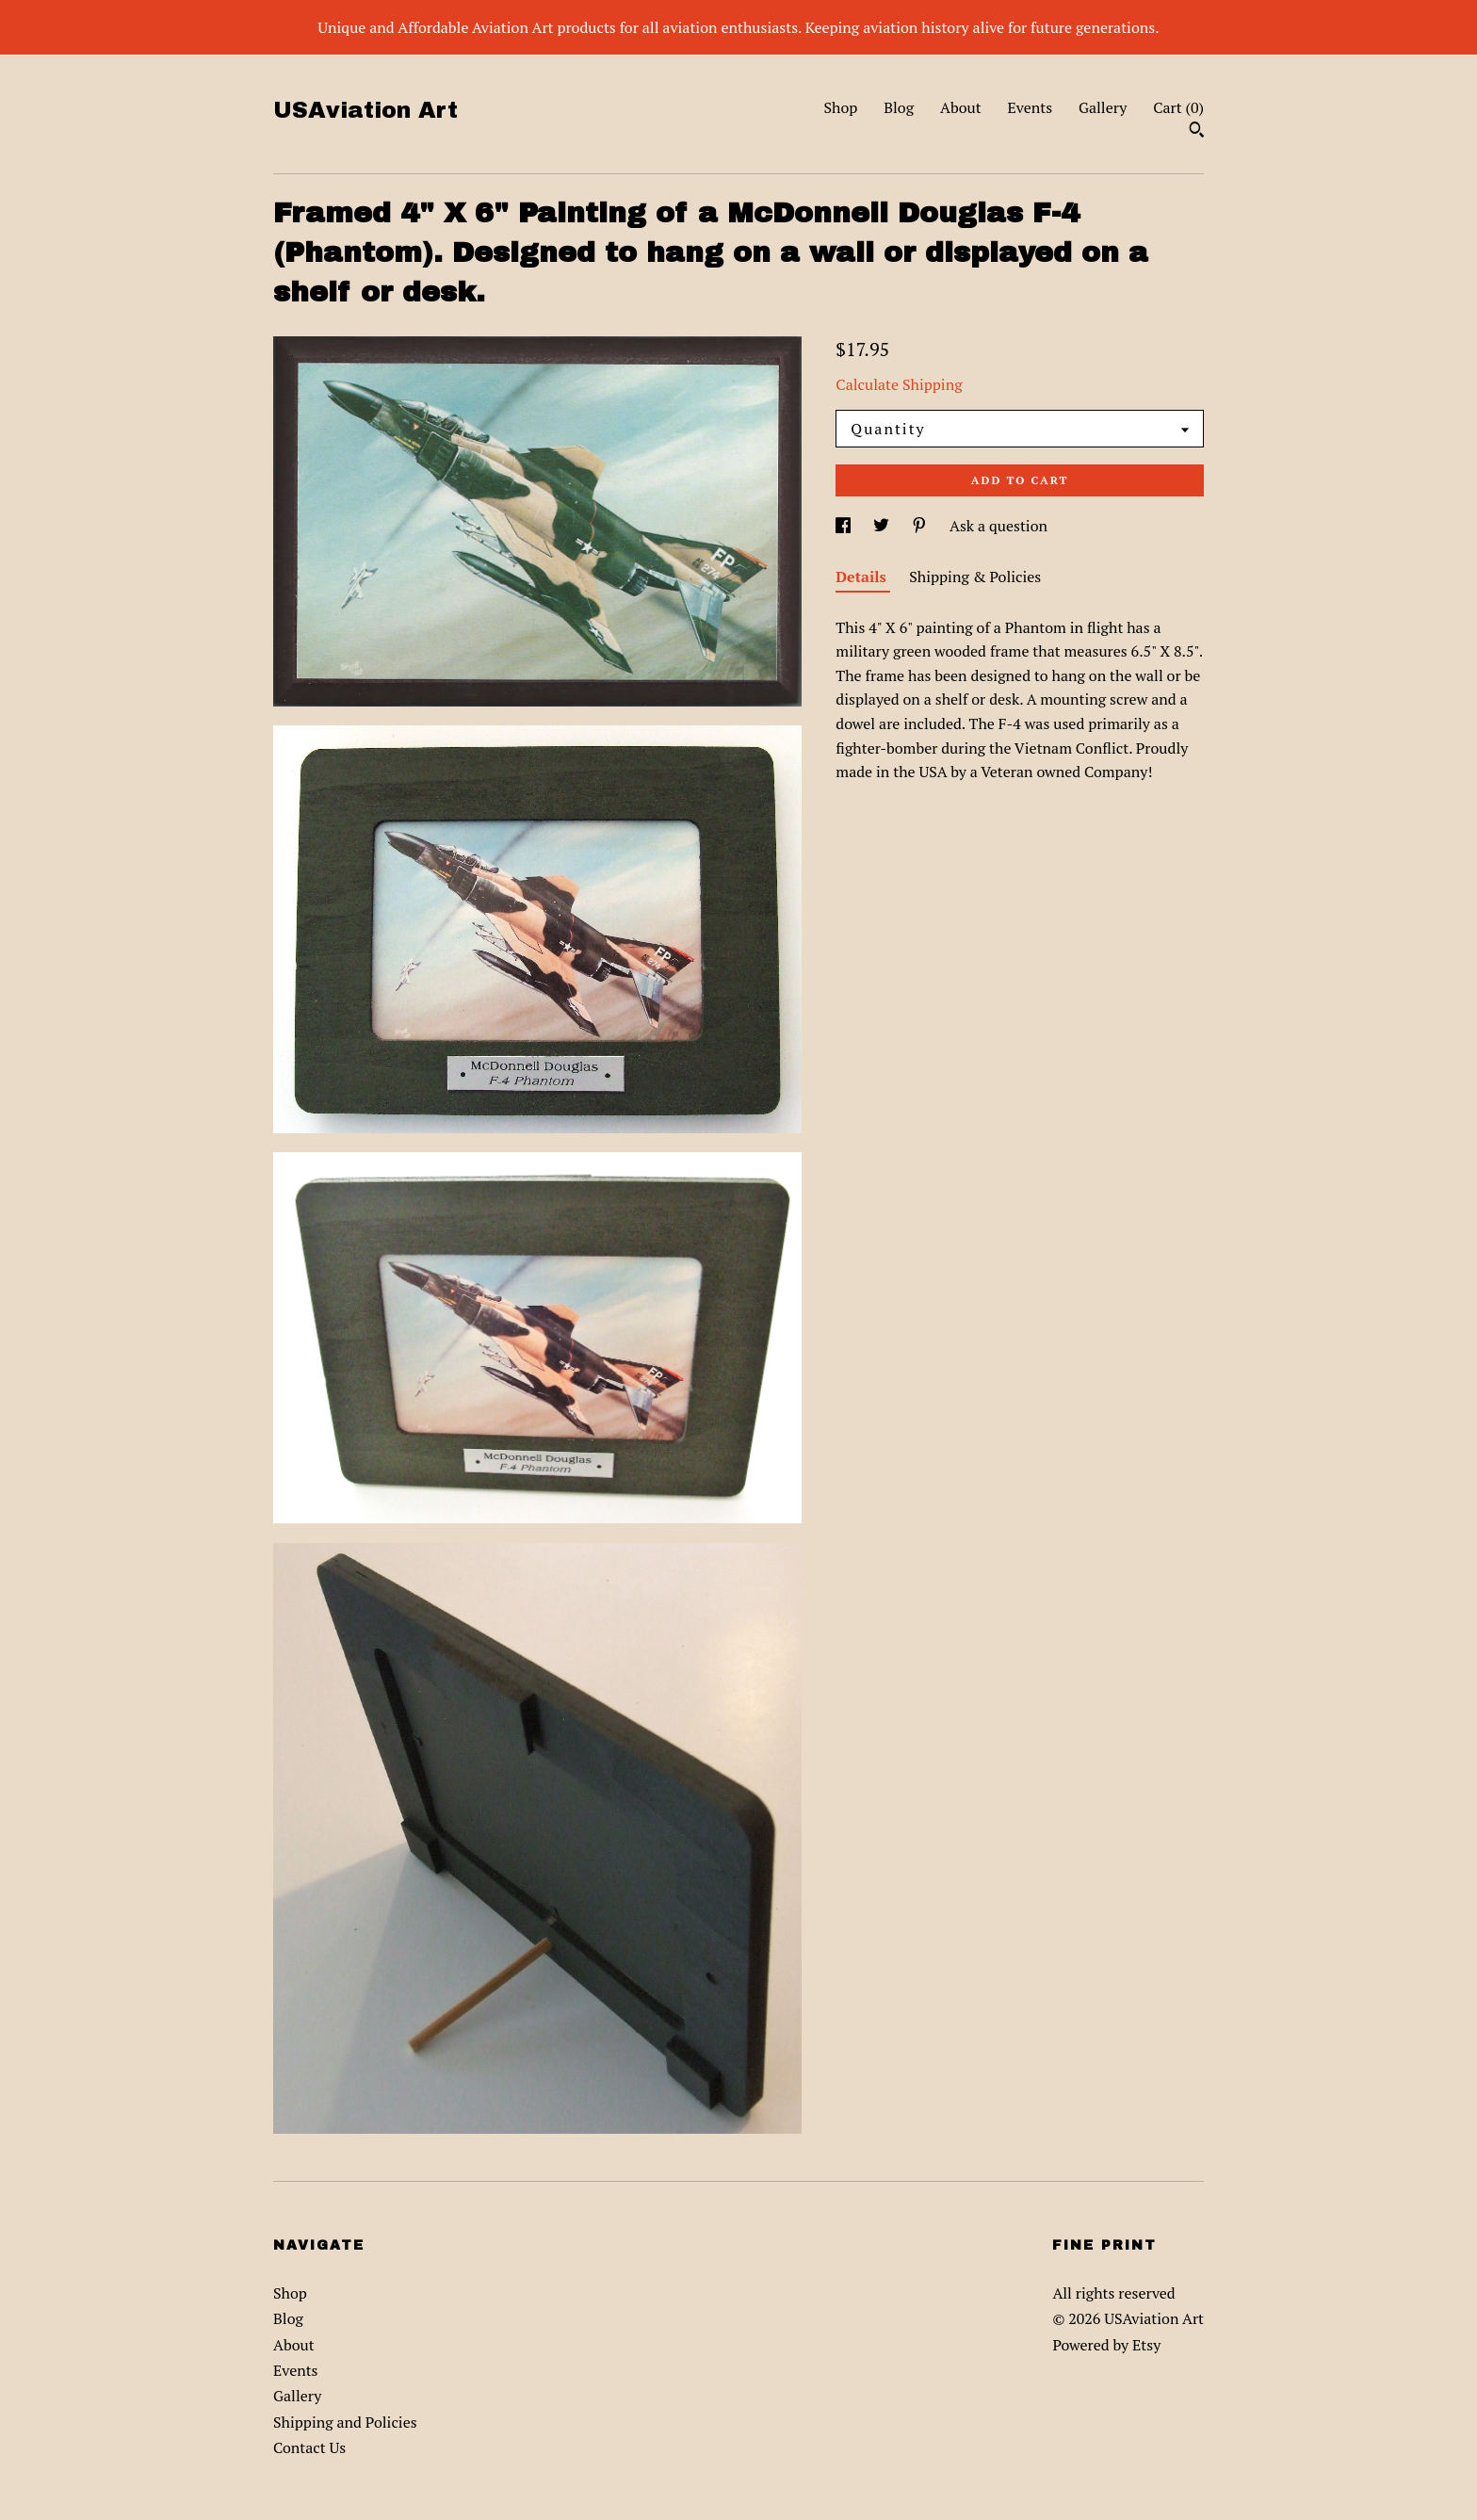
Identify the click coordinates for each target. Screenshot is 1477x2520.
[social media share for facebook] (845, 525)
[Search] (1197, 132)
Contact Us (309, 2447)
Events (1030, 107)
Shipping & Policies (975, 576)
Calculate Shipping (899, 384)
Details (863, 576)
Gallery (1103, 107)
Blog (899, 107)
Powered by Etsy (1106, 2344)
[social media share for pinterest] (921, 525)
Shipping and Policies (345, 2422)
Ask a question (998, 525)
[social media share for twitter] (883, 525)
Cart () (1178, 107)
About (961, 107)
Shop (840, 107)
